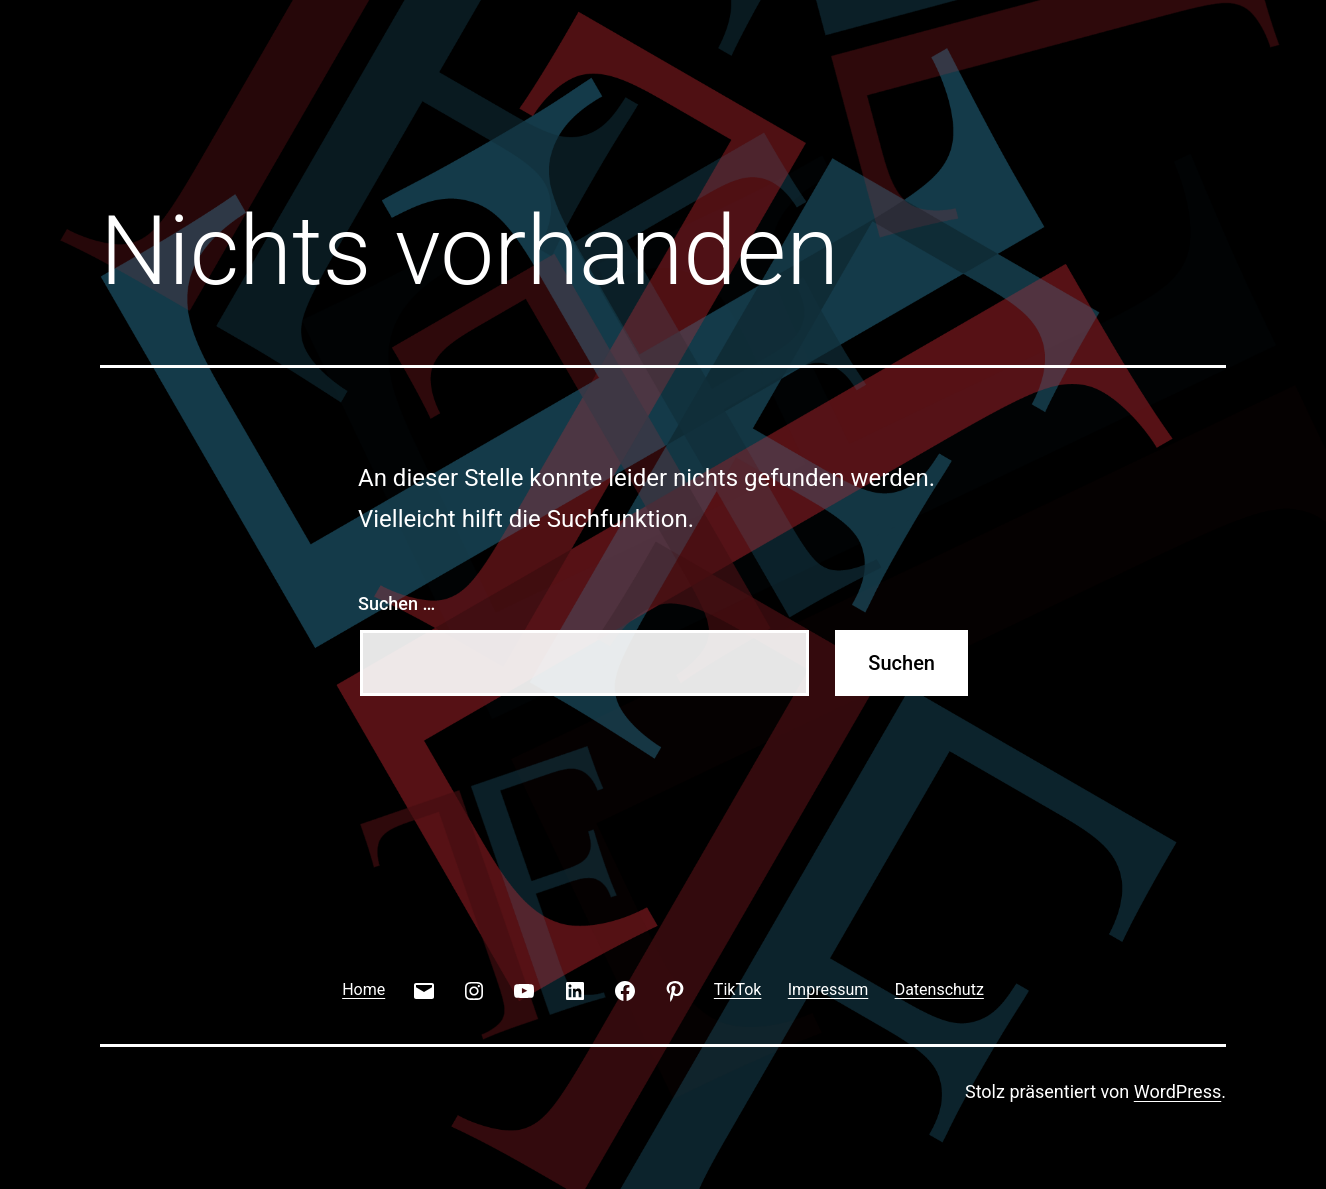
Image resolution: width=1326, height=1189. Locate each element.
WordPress (1177, 1091)
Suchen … (396, 603)
